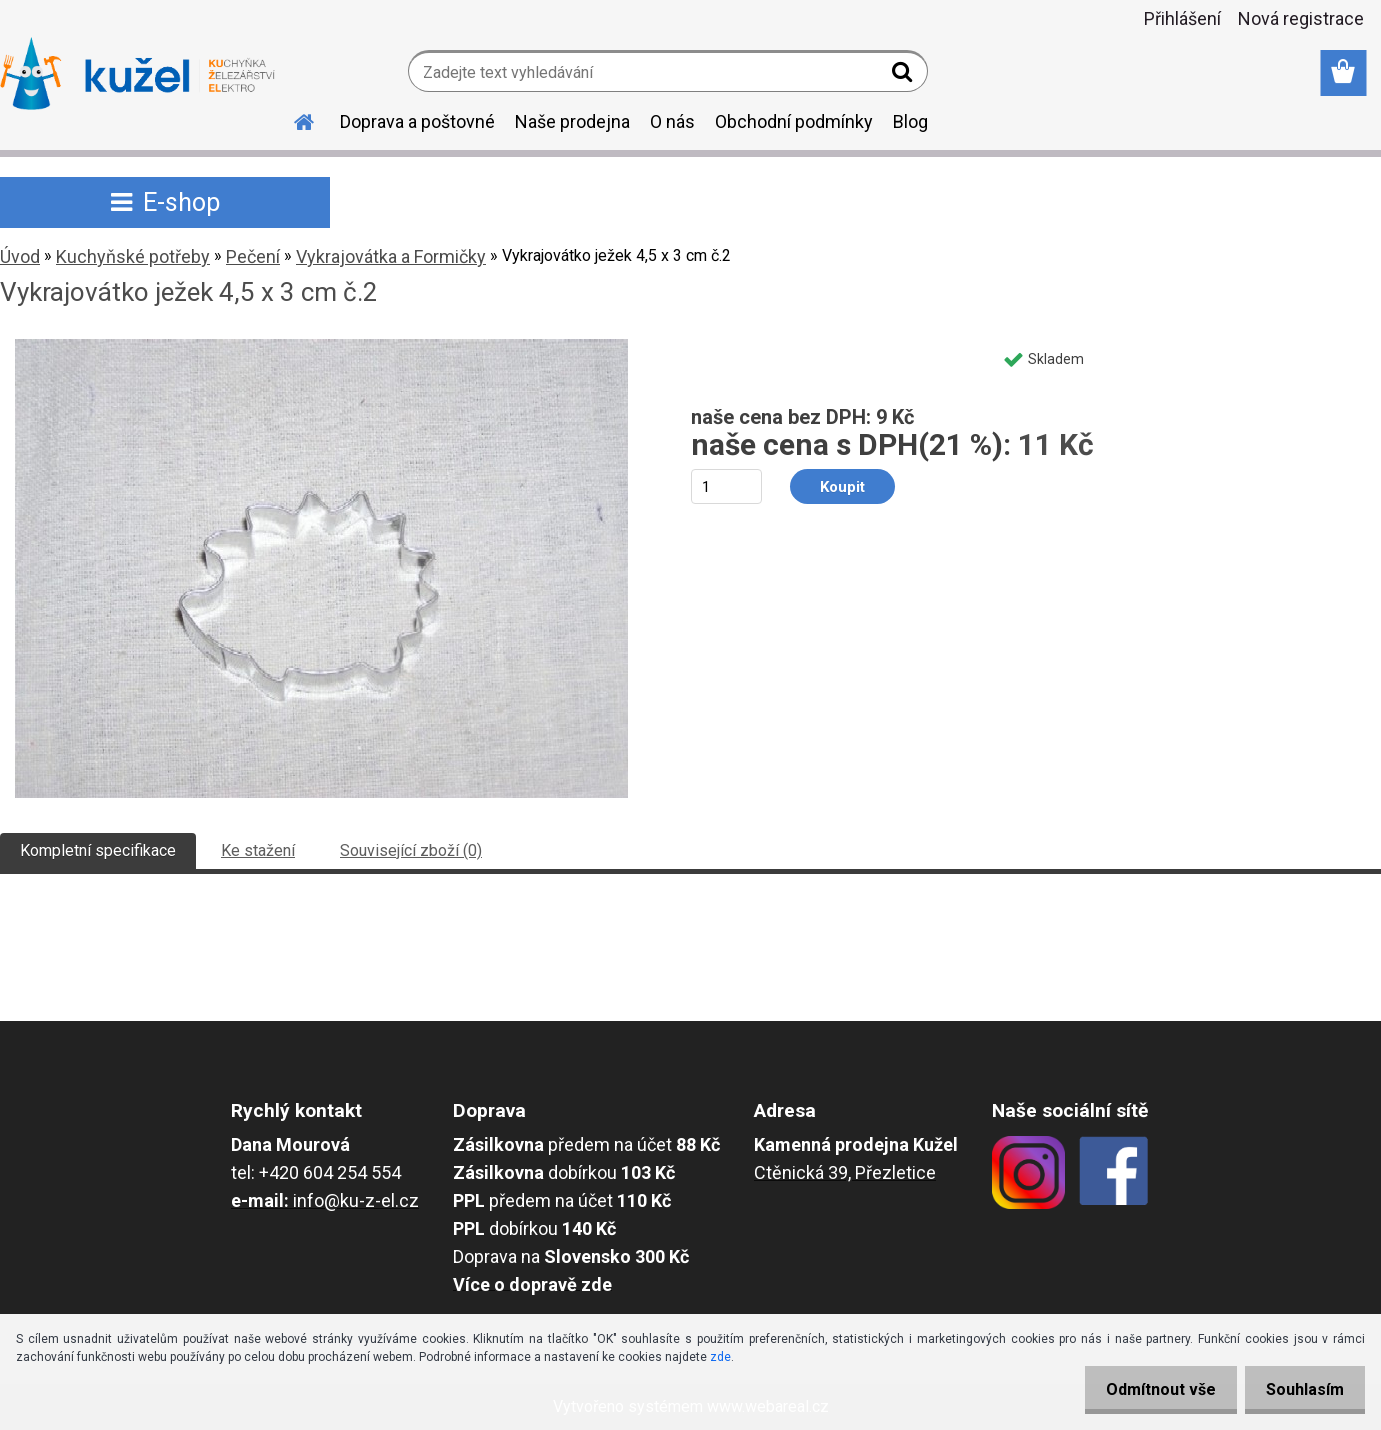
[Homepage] (292, 119)
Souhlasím (1301, 1389)
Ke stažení (258, 850)
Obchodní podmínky (794, 121)
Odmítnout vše (1149, 1389)
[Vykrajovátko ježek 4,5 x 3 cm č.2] (321, 346)
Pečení (253, 256)
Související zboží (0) (411, 850)
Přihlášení (1182, 18)
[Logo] (137, 74)
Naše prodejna (572, 121)
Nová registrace (1301, 18)
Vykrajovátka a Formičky (391, 256)
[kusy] (726, 486)
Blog (910, 121)
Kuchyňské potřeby (133, 256)
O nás (672, 121)
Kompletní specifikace (98, 850)
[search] (904, 76)
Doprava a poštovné (417, 121)
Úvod (20, 256)
